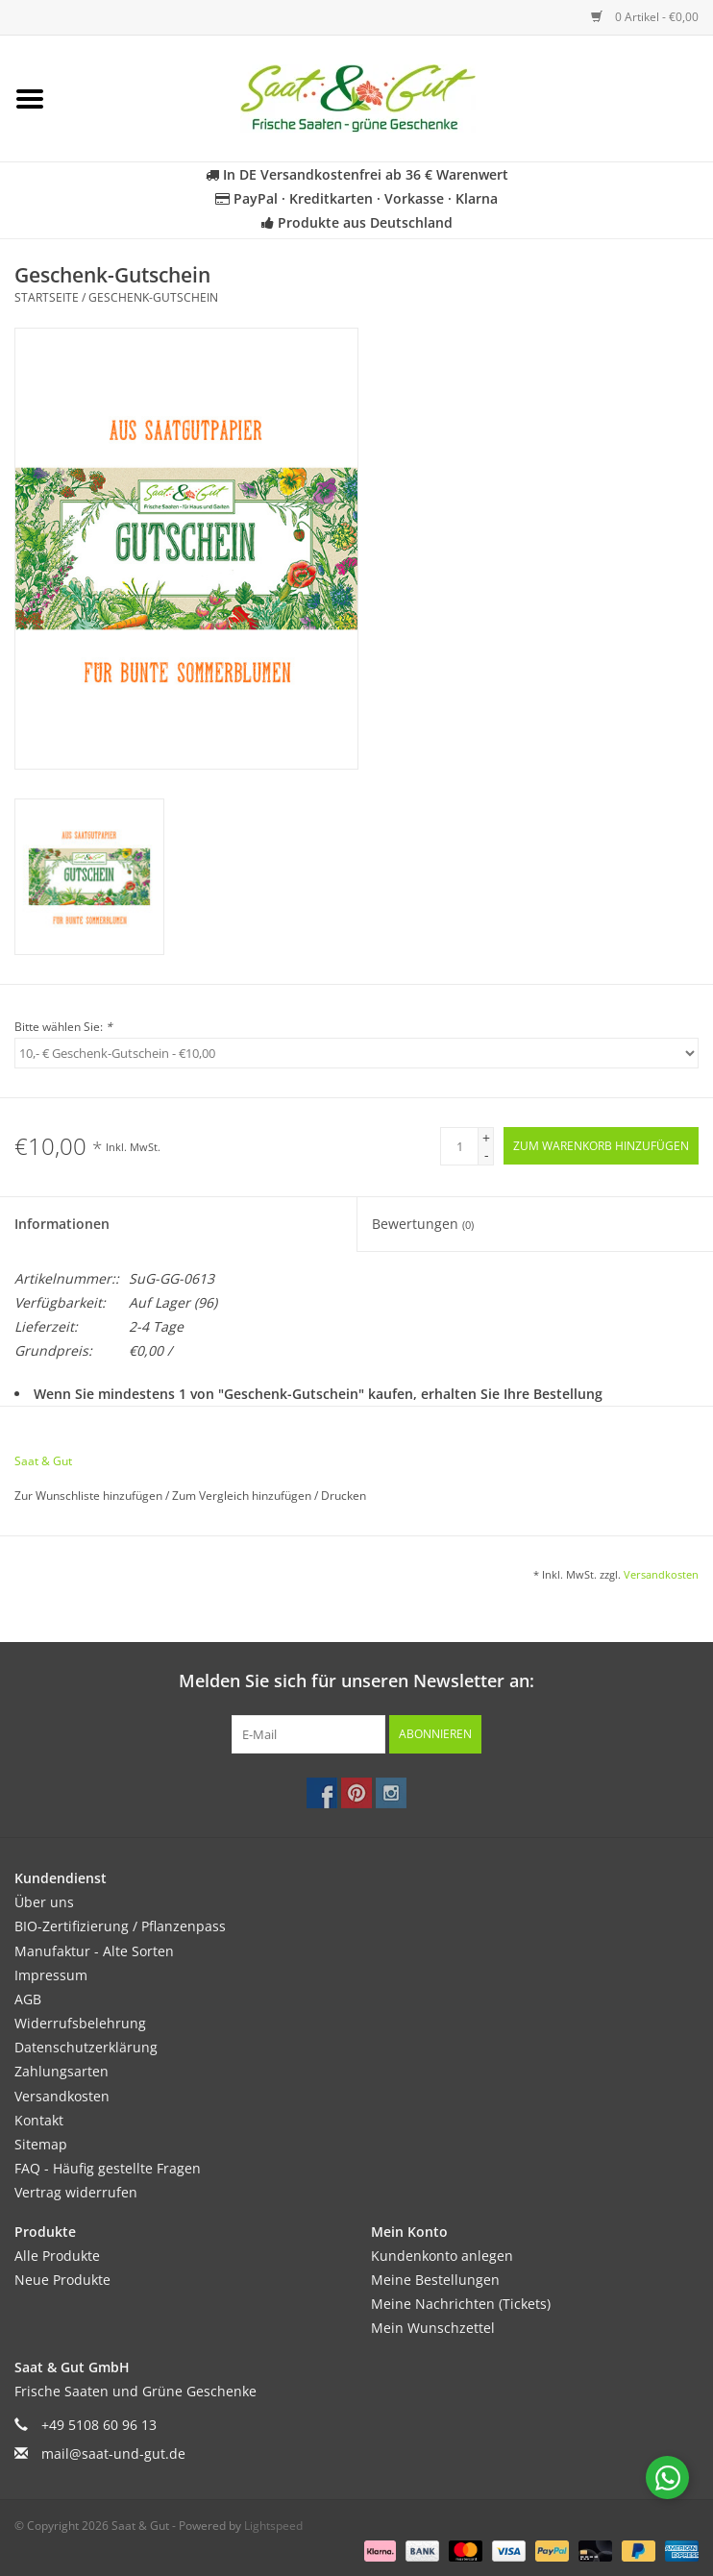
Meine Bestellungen (435, 2279)
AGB (27, 1999)
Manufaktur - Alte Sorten (94, 1951)
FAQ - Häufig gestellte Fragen (107, 2168)
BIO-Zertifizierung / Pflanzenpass (120, 1926)
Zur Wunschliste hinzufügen (89, 1495)
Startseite (46, 297)
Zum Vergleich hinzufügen (243, 1495)
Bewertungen (423, 1223)
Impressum (50, 1975)
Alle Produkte (57, 2255)
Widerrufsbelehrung (80, 2023)
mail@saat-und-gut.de (113, 2453)
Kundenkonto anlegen (442, 2255)
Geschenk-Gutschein (153, 297)
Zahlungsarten (61, 2071)
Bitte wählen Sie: (63, 1026)
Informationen (62, 1223)
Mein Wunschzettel (433, 2327)
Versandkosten (661, 1574)
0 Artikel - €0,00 (645, 17)
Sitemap (40, 2144)
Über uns (44, 1902)
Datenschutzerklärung (86, 2047)
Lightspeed (273, 2525)
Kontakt (38, 2120)
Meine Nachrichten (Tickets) (461, 2303)
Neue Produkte (62, 2279)
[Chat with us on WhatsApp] (667, 2477)
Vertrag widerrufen (75, 2192)
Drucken (343, 1495)
